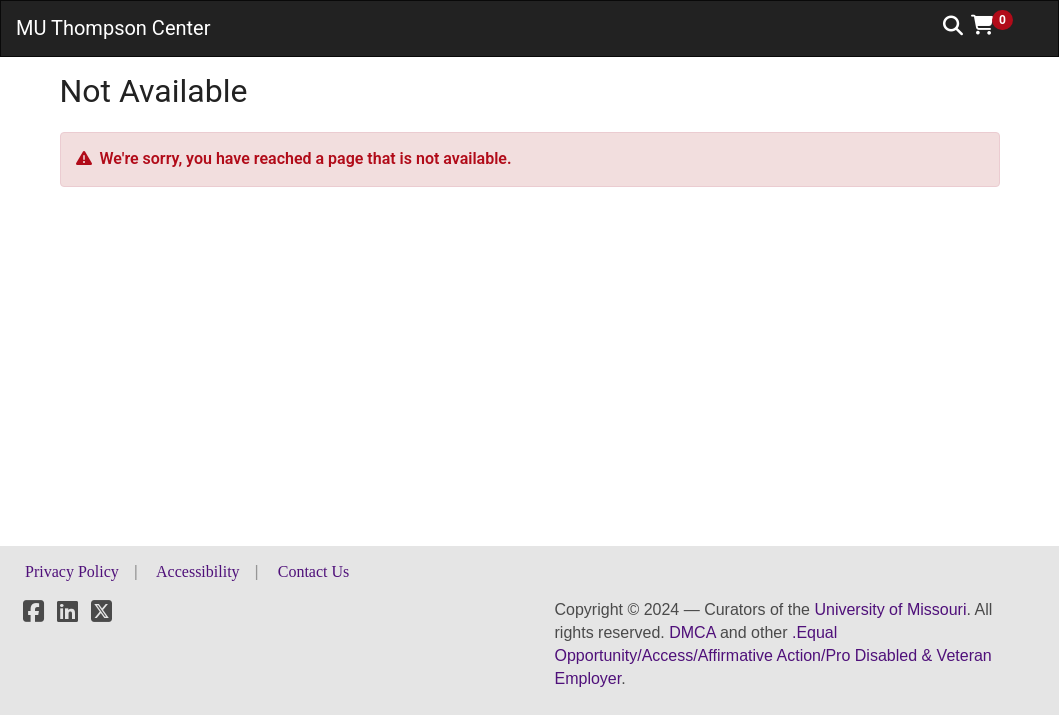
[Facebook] (33, 614)
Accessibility (198, 571)
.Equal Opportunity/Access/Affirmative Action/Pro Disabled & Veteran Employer (773, 655)
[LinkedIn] (67, 614)
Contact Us (314, 571)
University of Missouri (890, 609)
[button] (999, 25)
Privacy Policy (72, 571)
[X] (101, 614)
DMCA (692, 632)
